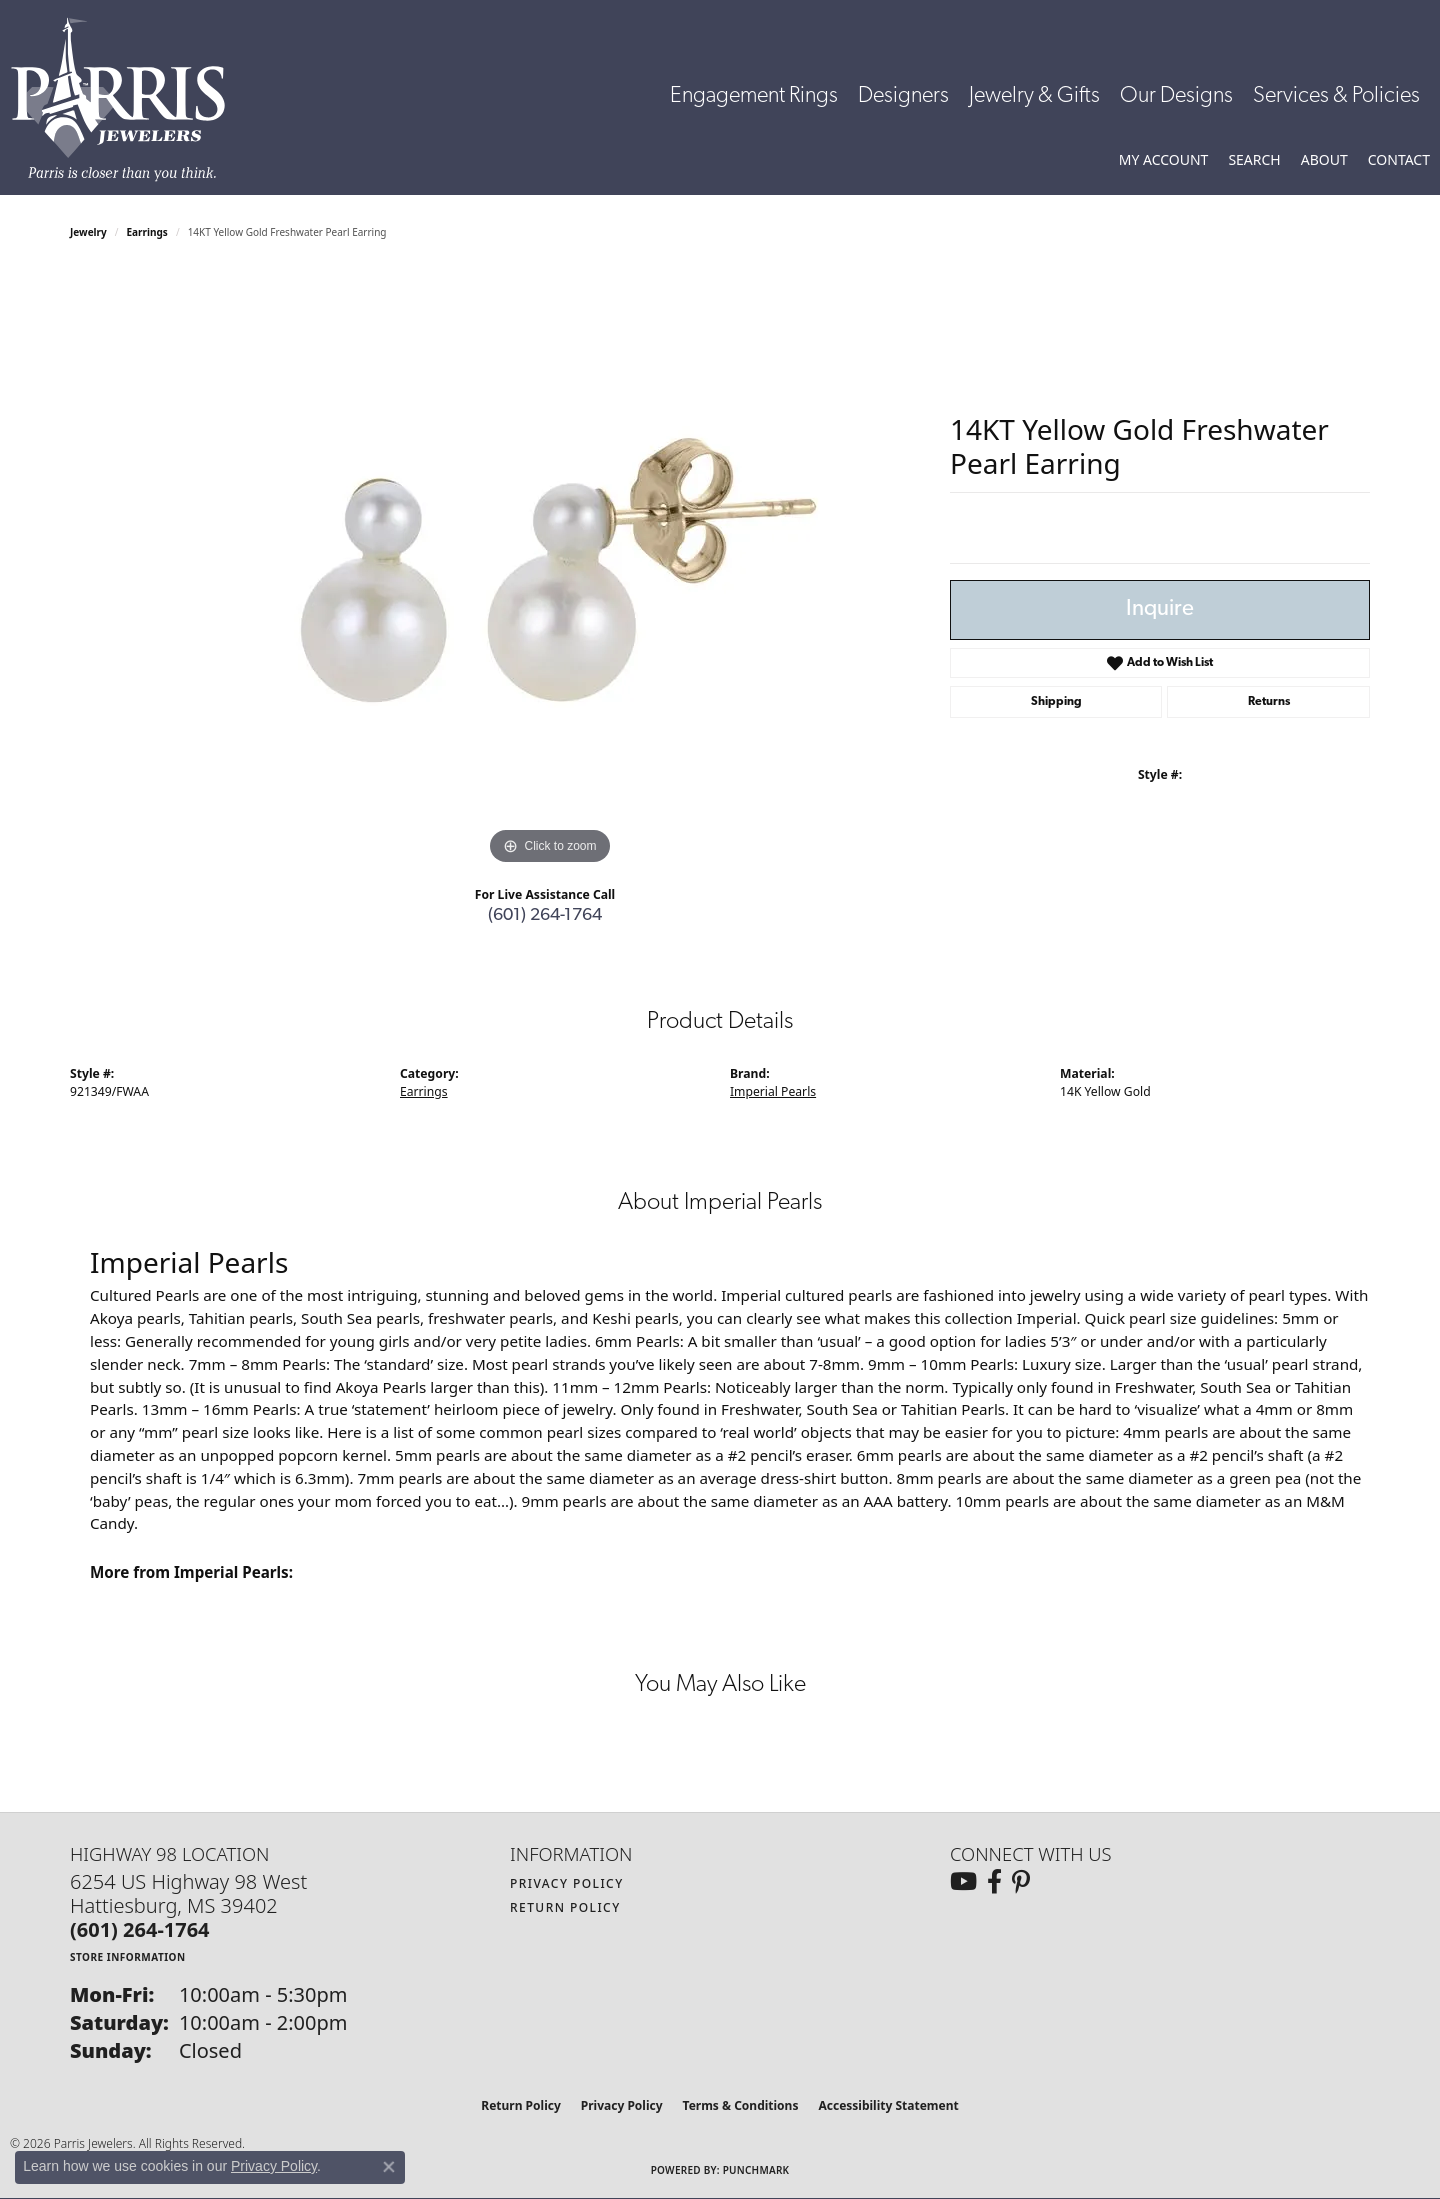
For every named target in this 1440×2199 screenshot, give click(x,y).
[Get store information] (128, 1956)
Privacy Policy (567, 1883)
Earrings (147, 232)
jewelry (88, 232)
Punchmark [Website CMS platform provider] (756, 2170)
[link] (1399, 160)
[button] (1164, 160)
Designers (903, 96)
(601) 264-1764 (545, 915)
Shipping (1056, 702)
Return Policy (565, 1907)
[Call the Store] (140, 1929)
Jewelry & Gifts (1034, 96)
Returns (1269, 702)
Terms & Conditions (741, 2105)
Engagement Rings (754, 96)
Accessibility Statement (888, 2105)
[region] (550, 570)
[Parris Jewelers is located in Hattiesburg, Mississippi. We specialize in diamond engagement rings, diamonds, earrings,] (128, 99)
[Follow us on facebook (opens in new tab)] (994, 1882)
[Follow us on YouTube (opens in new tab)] (963, 1882)
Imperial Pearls (773, 1091)
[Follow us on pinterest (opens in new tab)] (1021, 1882)
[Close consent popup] (389, 2167)
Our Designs (1176, 96)
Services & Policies (1336, 96)
